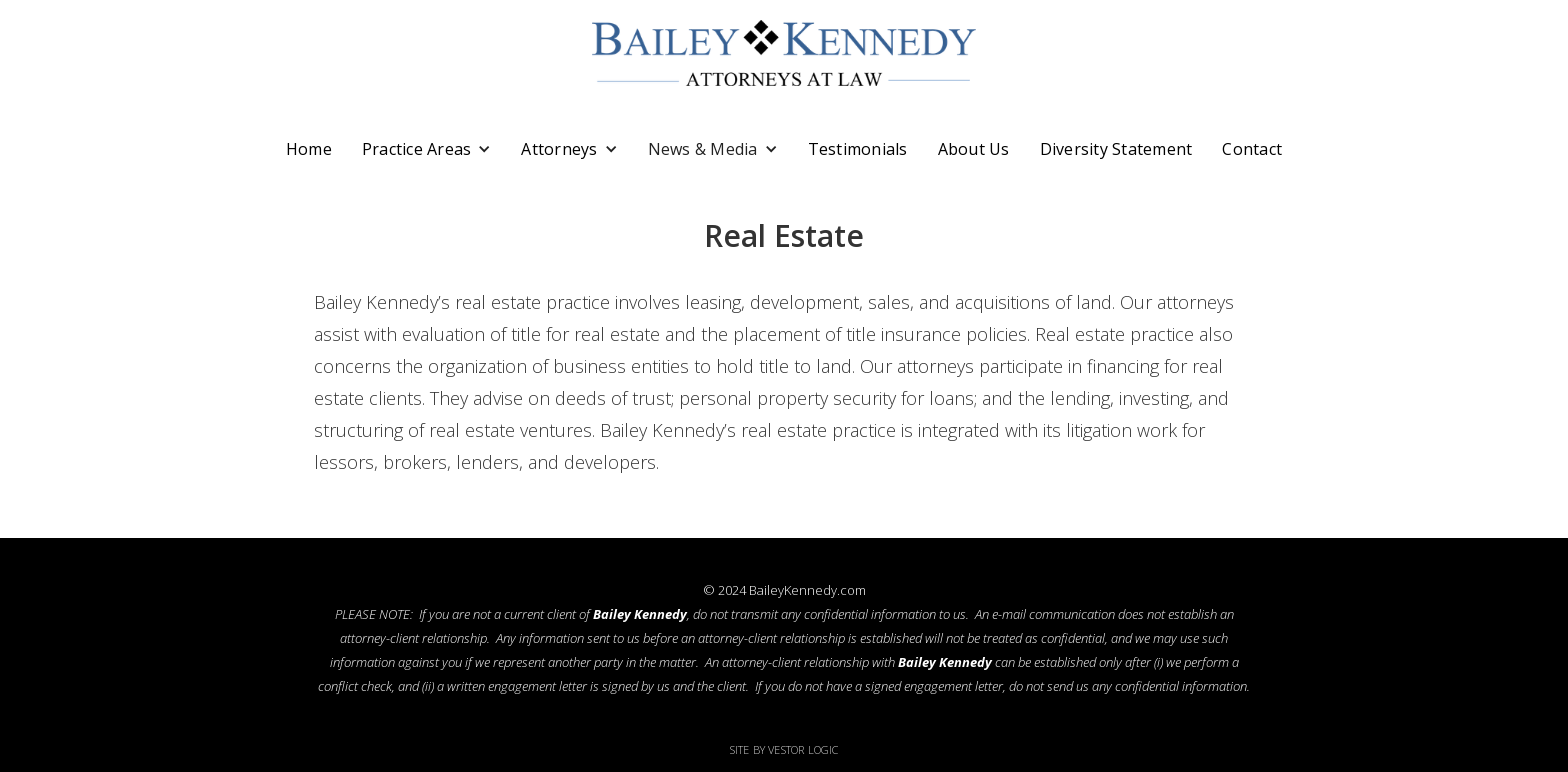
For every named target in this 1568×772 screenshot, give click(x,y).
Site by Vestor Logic (784, 749)
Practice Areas (417, 149)
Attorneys (559, 149)
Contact (1252, 149)
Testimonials (858, 149)
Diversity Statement (1116, 149)
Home (309, 149)
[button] (427, 149)
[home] (784, 53)
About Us (974, 149)
